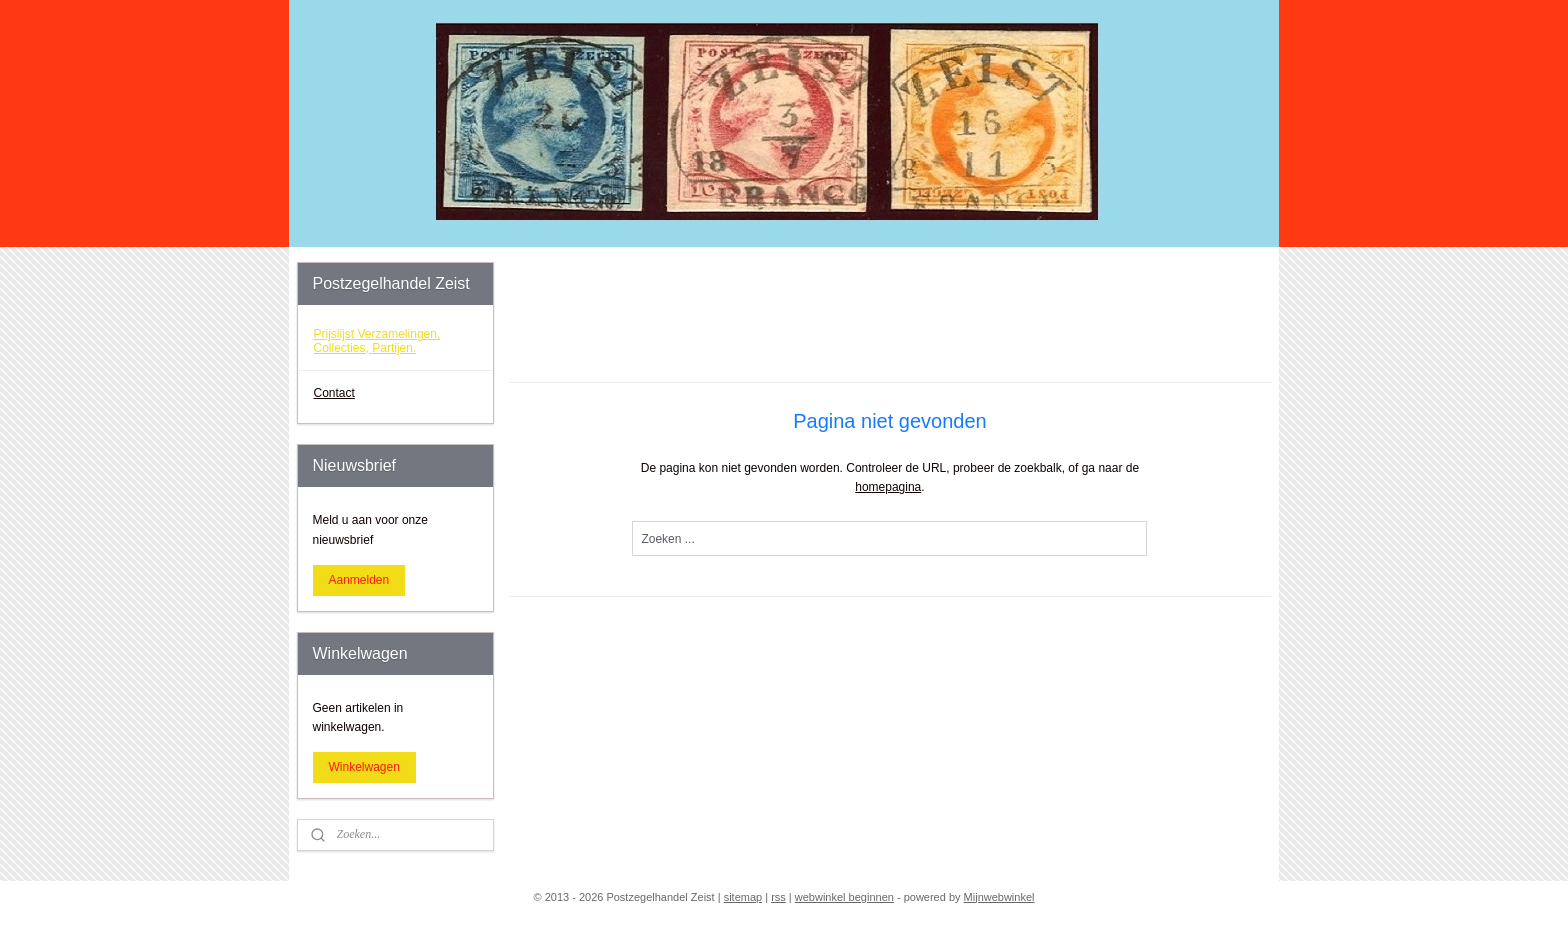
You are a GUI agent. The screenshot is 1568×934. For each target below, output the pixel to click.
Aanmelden (359, 580)
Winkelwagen (364, 767)
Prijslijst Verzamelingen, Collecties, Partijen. (377, 340)
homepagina (888, 487)
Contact (334, 393)
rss (778, 897)
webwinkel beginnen (844, 897)
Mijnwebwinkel (999, 897)
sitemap (743, 897)
